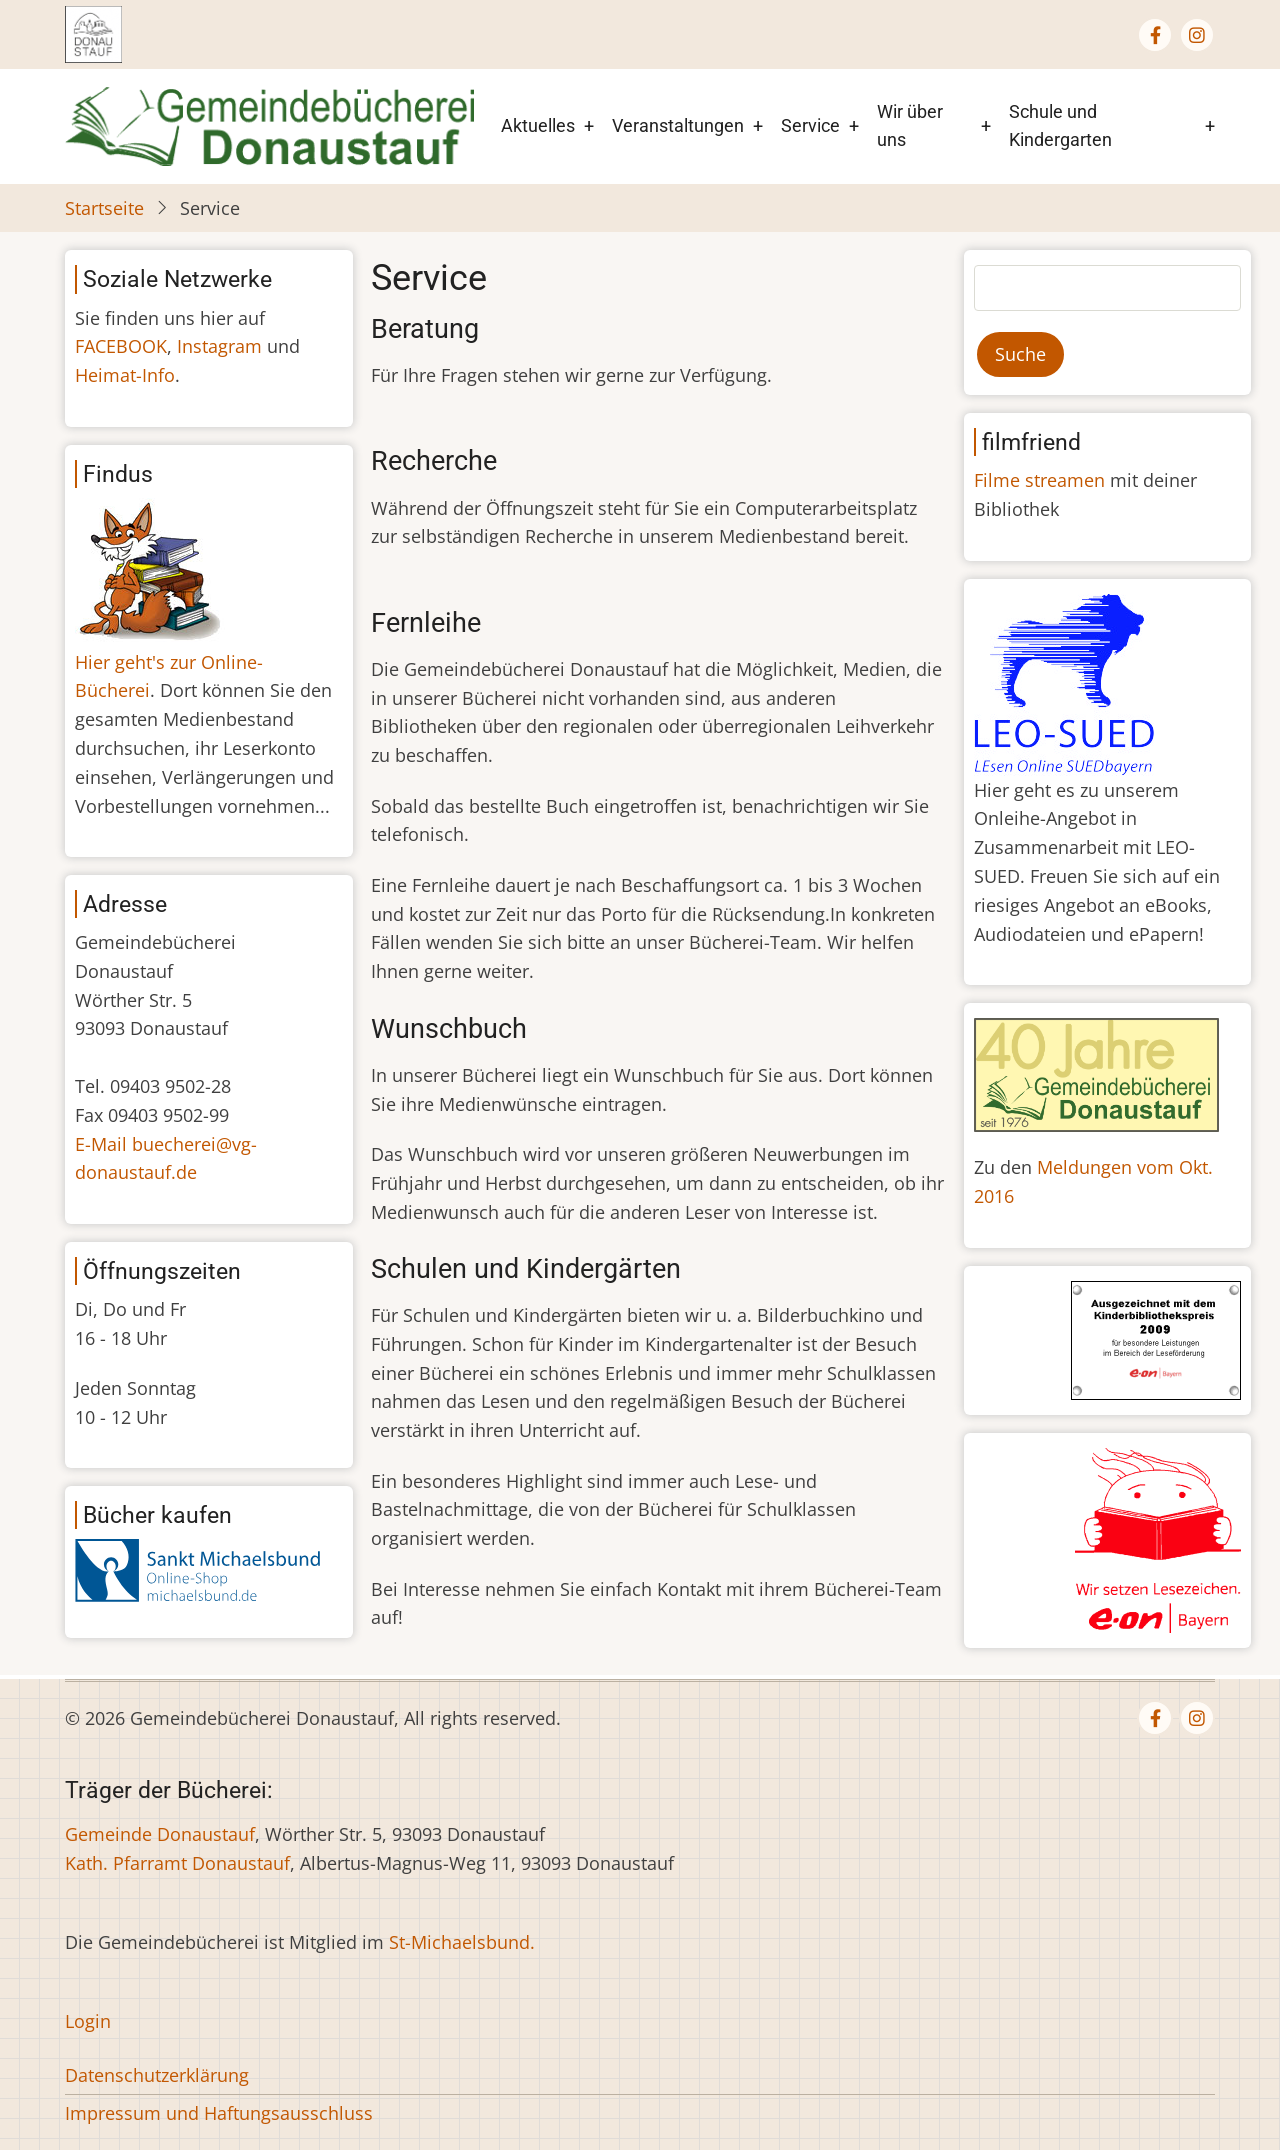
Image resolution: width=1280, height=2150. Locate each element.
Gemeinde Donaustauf (160, 1834)
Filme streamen (1039, 480)
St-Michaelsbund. (462, 1942)
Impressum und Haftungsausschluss (219, 2113)
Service (810, 125)
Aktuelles (538, 125)
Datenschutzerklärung (157, 2075)
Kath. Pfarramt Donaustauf (177, 1863)
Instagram (219, 346)
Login (88, 2021)
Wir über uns (910, 126)
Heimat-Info (125, 375)
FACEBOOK (121, 346)
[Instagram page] (1197, 35)
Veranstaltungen (678, 125)
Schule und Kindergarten (1060, 126)
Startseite (104, 208)
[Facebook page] (1155, 35)
